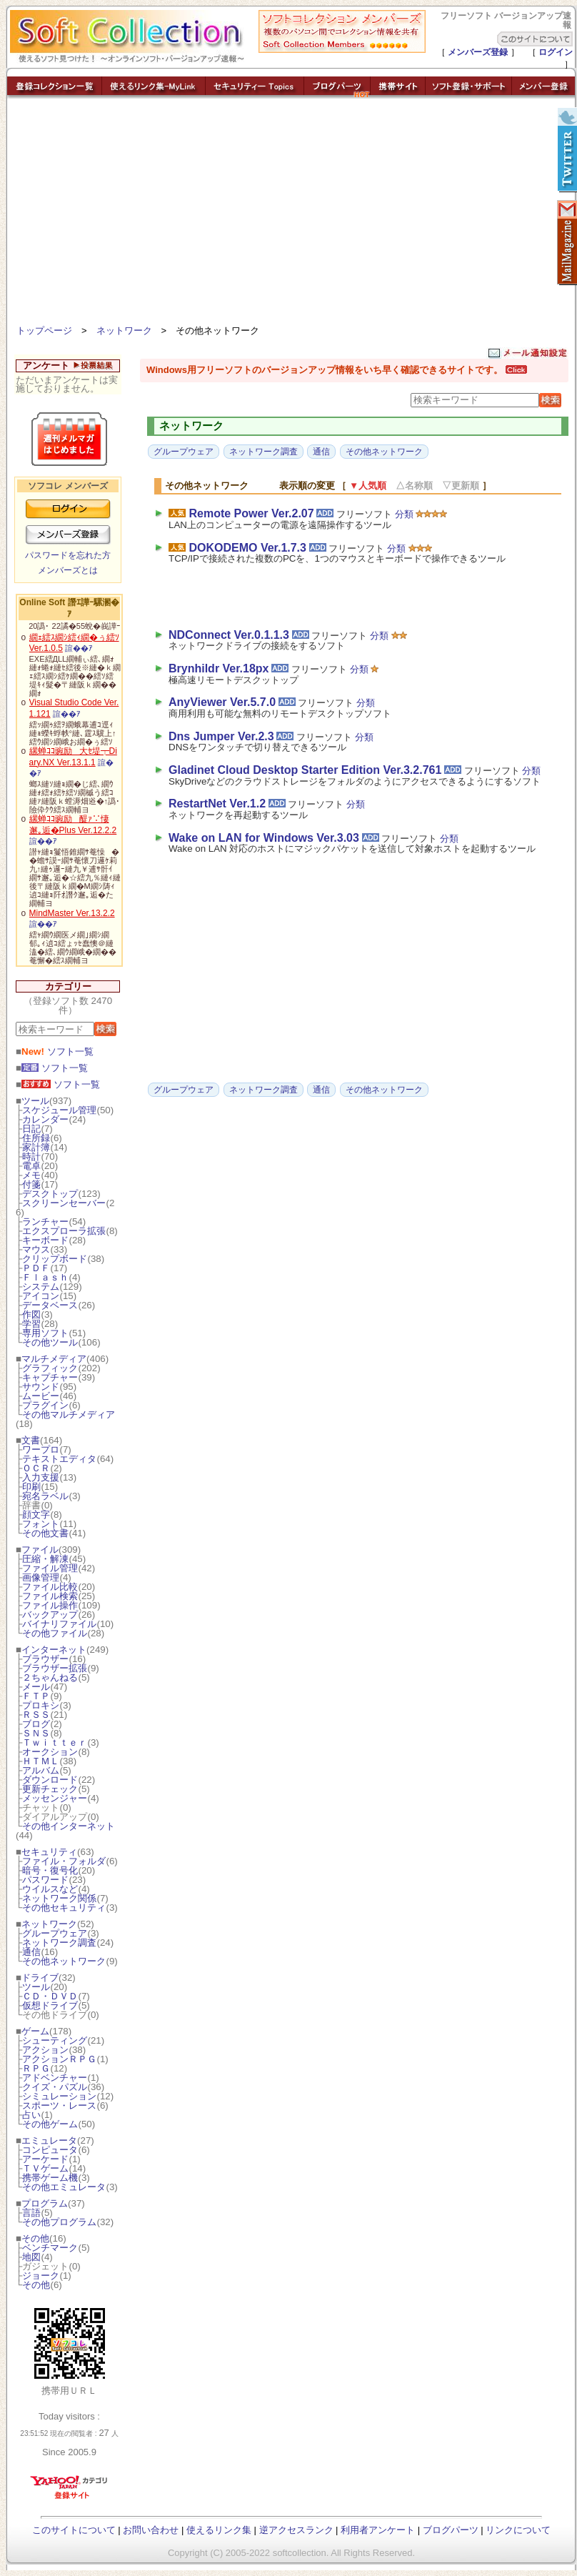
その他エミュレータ (64, 2187)
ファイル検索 (50, 1596)
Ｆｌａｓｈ (45, 1277)
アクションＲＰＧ (59, 2059)
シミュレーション (59, 2096)
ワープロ (40, 1449)
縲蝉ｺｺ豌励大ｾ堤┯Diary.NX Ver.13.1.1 (73, 756)
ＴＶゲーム (45, 2168)
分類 (404, 514)
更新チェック (50, 1789)
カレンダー (45, 1119)
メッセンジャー (54, 1798)
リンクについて (518, 2530)
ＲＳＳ (36, 1714)
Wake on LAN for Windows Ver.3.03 (264, 838)
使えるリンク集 (218, 2530)
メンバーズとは (68, 570)
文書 (30, 1440)
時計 (31, 1156)
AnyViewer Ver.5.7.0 (222, 702)
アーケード (45, 2159)
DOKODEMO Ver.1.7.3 (247, 548)
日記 (31, 1128)
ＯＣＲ (36, 1468)
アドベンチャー (54, 2077)
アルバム (40, 1770)
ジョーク (40, 2275)
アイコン (40, 1296)
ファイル (40, 1549)
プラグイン (45, 1405)
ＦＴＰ (36, 1696)
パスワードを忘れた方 (68, 555)
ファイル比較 (50, 1586)
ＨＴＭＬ (40, 1761)
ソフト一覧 (57, 1051)
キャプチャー (50, 1377)
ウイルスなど (50, 1889)
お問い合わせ (151, 2530)
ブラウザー (45, 1658)
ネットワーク (124, 330)
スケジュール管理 (59, 1110)
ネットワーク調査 (59, 1942)
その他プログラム (59, 2222)
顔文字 (36, 1514)
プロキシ (40, 1705)
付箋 (31, 1184)
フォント (40, 1523)
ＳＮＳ (36, 1733)
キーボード (45, 1240)
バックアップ (50, 1614)
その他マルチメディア (68, 1414)
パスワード (45, 1879)
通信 (31, 1951)
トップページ (44, 330)
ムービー (40, 1396)
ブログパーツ (450, 2530)
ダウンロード (50, 1779)
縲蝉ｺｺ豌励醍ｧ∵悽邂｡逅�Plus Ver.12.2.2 (73, 824)
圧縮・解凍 (45, 1558)
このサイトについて (74, 2530)
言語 (31, 2212)
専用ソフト (45, 1333)
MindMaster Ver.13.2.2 (72, 913)
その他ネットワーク (64, 1961)
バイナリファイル (59, 1623)
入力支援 (40, 1477)
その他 (35, 2238)
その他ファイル (54, 1633)
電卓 (31, 1165)
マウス (36, 1249)
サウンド (40, 1386)
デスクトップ (50, 1193)
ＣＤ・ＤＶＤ (50, 1996)
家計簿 (36, 1147)
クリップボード (54, 1258)
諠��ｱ (79, 648)
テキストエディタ (59, 1458)
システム (40, 1286)
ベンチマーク (50, 2247)
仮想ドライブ (50, 2005)
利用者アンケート (378, 2530)
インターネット (53, 1649)
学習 (31, 1323)
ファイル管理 (50, 1568)
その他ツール (50, 1342)
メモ (31, 1175)
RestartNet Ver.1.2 (217, 803)
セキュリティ (49, 1851)
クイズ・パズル (54, 2087)
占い (31, 2114)
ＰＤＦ (36, 1268)
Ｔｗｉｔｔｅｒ (54, 1742)
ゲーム (35, 2031)
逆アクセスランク (296, 2530)
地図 (31, 2257)
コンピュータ (50, 2149)
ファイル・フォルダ (64, 1861)
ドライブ (40, 1977)
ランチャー (45, 1221)
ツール (35, 1100)
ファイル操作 (50, 1605)
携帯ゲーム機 (50, 2177)
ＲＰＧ (36, 2068)
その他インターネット (68, 1826)
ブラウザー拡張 (54, 1668)
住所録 (36, 1138)
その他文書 (45, 1533)
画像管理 (40, 1577)
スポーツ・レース (59, 2105)
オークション (50, 1751)
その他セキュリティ (64, 1907)
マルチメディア (53, 1358)
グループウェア (54, 1933)
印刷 (31, 1486)
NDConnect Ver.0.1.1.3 (229, 635)
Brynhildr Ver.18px (219, 668)
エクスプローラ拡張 (64, 1230)
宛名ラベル (45, 1496)
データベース (50, 1305)
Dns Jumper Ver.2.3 (221, 736)
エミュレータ (49, 2140)
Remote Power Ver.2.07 (251, 513)
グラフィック (50, 1368)
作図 (31, 1314)
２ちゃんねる (50, 1677)
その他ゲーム (50, 2124)
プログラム (44, 2203)
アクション (45, 2049)
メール (36, 1686)
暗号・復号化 (50, 1870)
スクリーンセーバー (64, 1203)
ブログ (36, 1724)
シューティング (54, 2040)
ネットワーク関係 (59, 1898)
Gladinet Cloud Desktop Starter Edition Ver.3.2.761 (305, 770)
